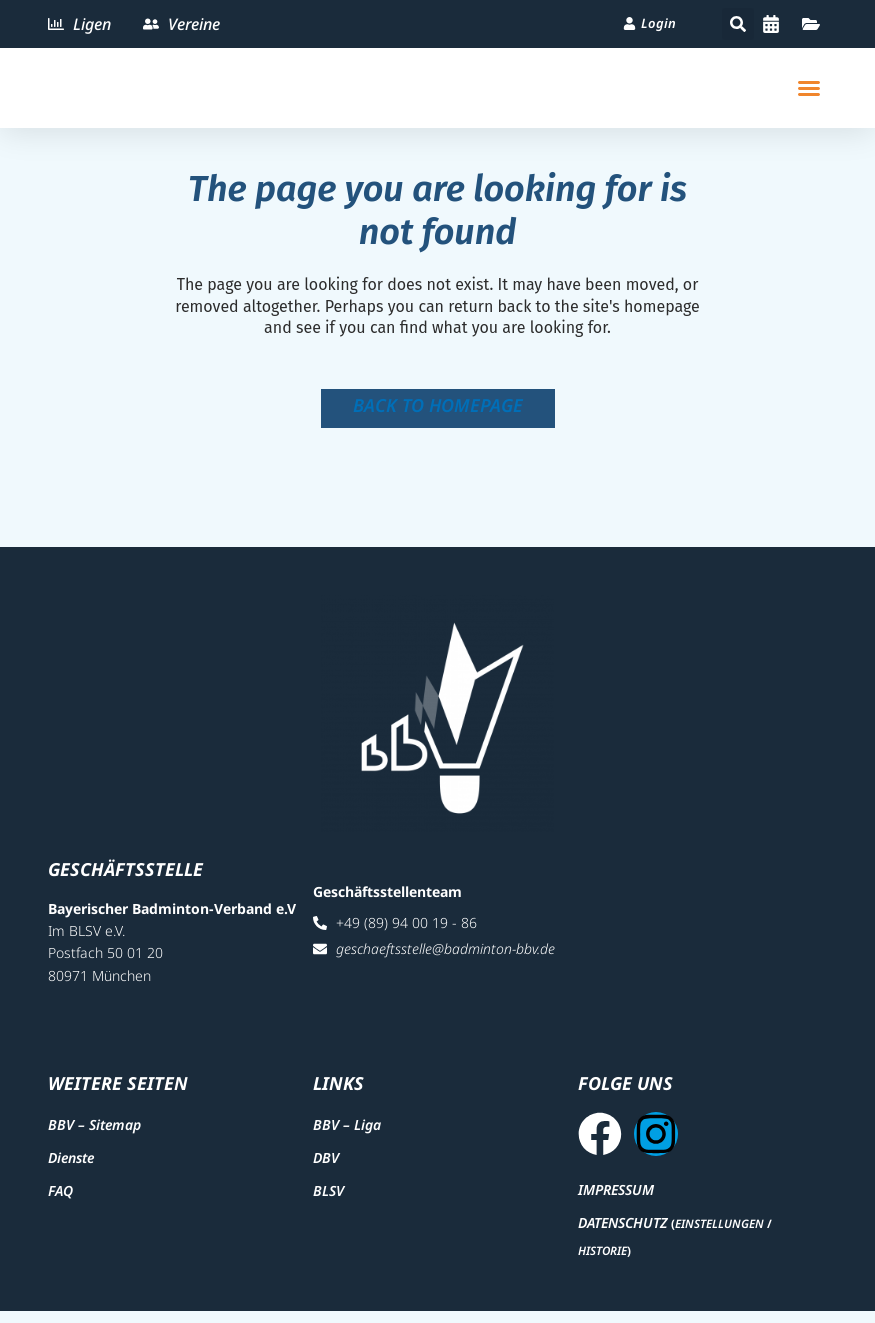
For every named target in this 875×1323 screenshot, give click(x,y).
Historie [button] (602, 1262)
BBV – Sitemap (94, 1130)
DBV (326, 1163)
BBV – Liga (347, 1130)
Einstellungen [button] (719, 1236)
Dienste (71, 1163)
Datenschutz (622, 1235)
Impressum (616, 1201)
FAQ (60, 1197)
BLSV (328, 1197)
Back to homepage (438, 405)
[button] (738, 24)
